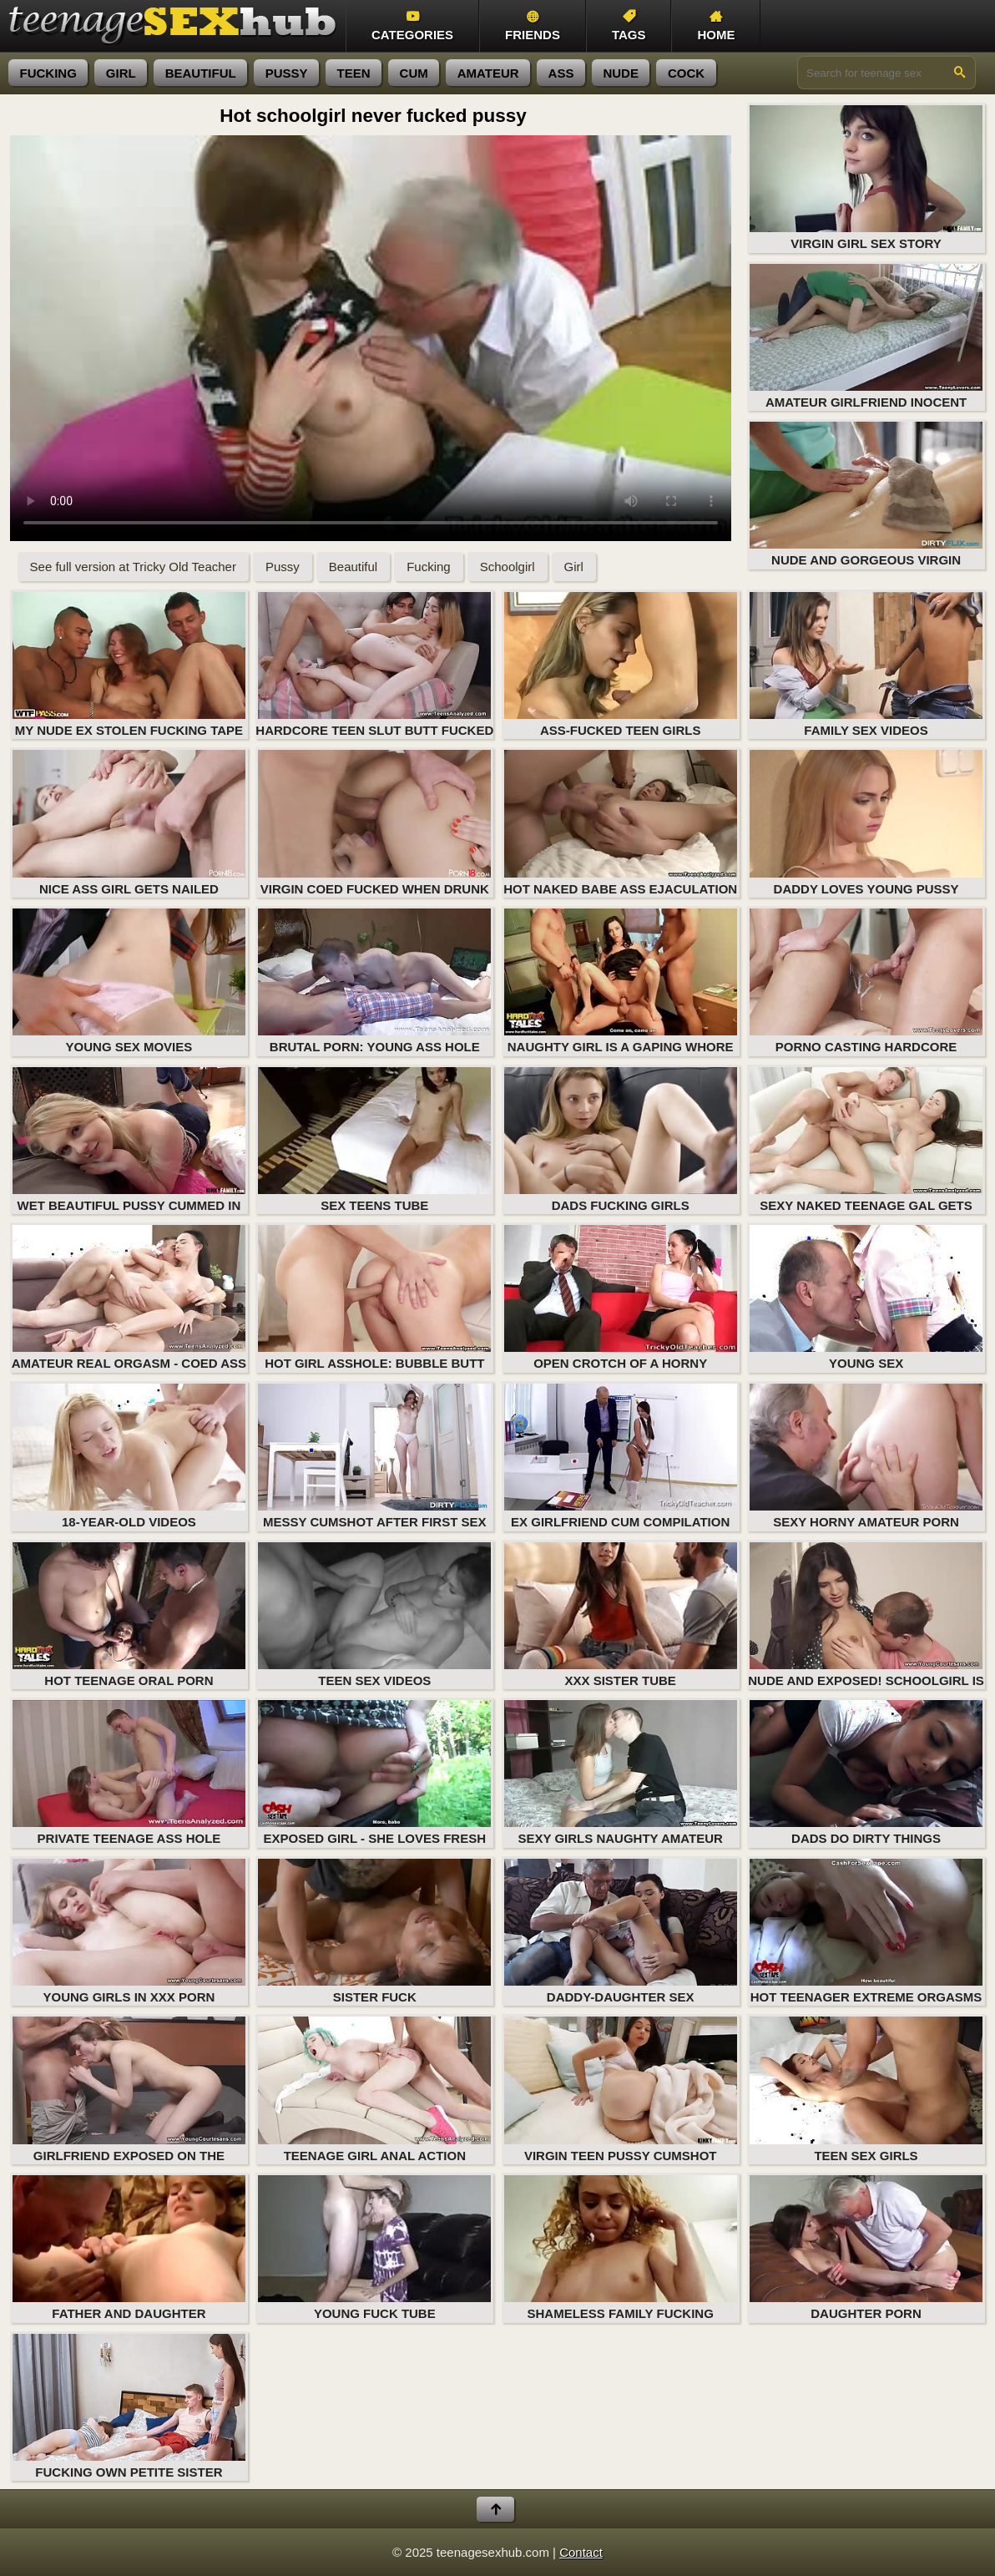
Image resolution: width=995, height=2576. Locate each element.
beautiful (200, 73)
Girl (573, 566)
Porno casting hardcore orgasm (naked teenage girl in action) (866, 982)
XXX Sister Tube (620, 1615)
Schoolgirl (507, 566)
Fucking (429, 566)
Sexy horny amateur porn (866, 1456)
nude (621, 73)
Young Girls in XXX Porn (129, 1931)
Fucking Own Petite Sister (129, 2406)
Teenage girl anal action (374, 2089)
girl (121, 73)
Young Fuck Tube (374, 2247)
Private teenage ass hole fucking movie (129, 1774)
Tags (629, 26)
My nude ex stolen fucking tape (129, 664)
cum (414, 73)
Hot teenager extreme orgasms (866, 1931)
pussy (286, 73)
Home (716, 26)
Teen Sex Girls (866, 2089)
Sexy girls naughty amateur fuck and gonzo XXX (620, 1774)
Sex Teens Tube (374, 1139)
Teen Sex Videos (374, 1615)
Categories (412, 26)
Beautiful (353, 566)
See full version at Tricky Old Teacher (133, 566)
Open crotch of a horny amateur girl (620, 1299)
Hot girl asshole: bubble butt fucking (374, 1299)
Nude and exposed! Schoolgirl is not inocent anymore (866, 1616)
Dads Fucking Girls (620, 1139)
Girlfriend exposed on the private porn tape (129, 2090)
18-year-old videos (129, 1456)
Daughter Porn (866, 2247)
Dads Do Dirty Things (866, 1772)
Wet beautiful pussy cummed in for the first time (129, 1141)
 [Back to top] (495, 2509)
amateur (488, 73)
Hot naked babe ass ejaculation (620, 822)
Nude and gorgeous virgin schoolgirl (866, 495)
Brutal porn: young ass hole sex (374, 982)
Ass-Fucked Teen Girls (620, 664)
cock (686, 73)
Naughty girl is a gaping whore (620, 981)
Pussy (282, 566)
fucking (48, 73)
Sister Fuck (374, 1931)
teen (354, 73)
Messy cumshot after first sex (374, 1456)
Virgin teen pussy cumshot (620, 2089)
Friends (532, 26)
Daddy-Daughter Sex (620, 1931)
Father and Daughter (129, 2247)
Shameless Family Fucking (620, 2247)
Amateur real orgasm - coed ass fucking (129, 1299)
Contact (581, 2552)
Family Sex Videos (866, 664)
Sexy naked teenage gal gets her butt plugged (866, 1141)
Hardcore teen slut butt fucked (374, 664)
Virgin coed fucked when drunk (374, 822)
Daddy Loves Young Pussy (866, 822)
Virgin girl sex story (866, 178)
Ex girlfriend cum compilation (620, 1456)
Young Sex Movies (129, 981)
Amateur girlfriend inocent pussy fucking (866, 338)
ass (561, 73)
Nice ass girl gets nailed (129, 822)
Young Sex (866, 1297)
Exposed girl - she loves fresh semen (374, 1774)
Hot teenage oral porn (129, 1615)
